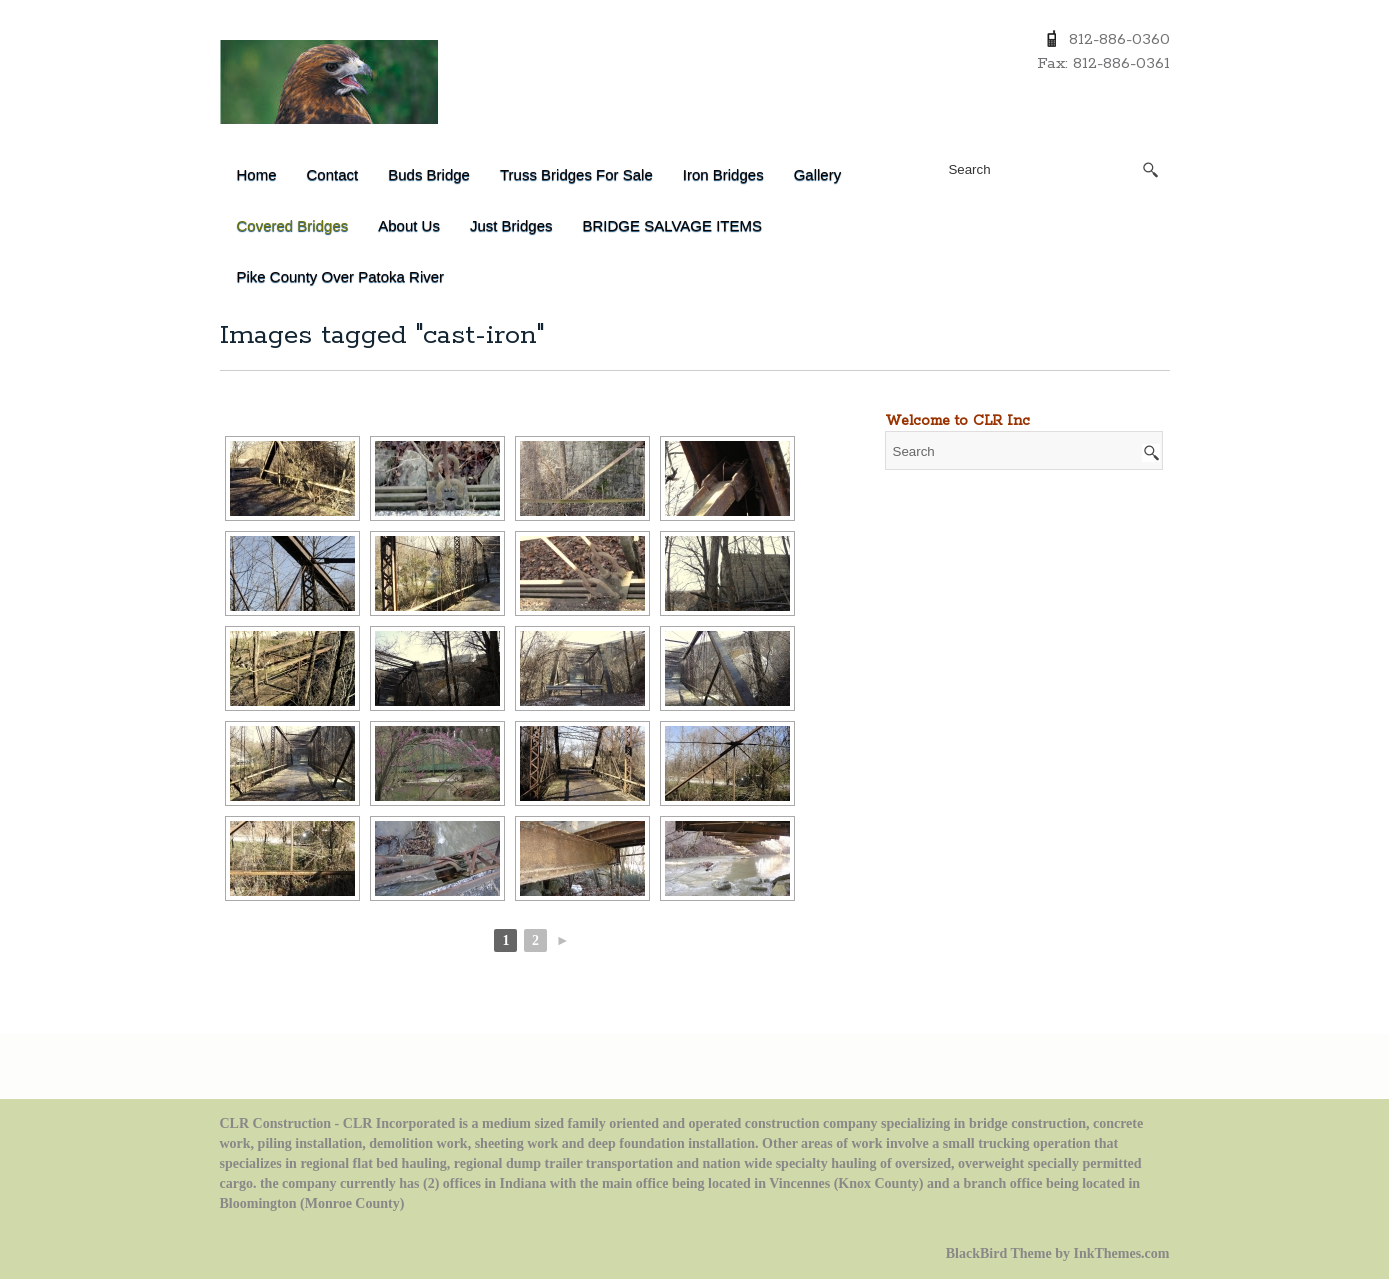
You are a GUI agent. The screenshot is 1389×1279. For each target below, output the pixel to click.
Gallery (818, 174)
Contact (333, 174)
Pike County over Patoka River (341, 276)
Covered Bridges (293, 225)
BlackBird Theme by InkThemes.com (1058, 1253)
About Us (409, 225)
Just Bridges (511, 225)
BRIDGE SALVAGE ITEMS (672, 225)
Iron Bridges (723, 174)
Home (257, 174)
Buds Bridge (429, 174)
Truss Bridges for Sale (576, 174)
